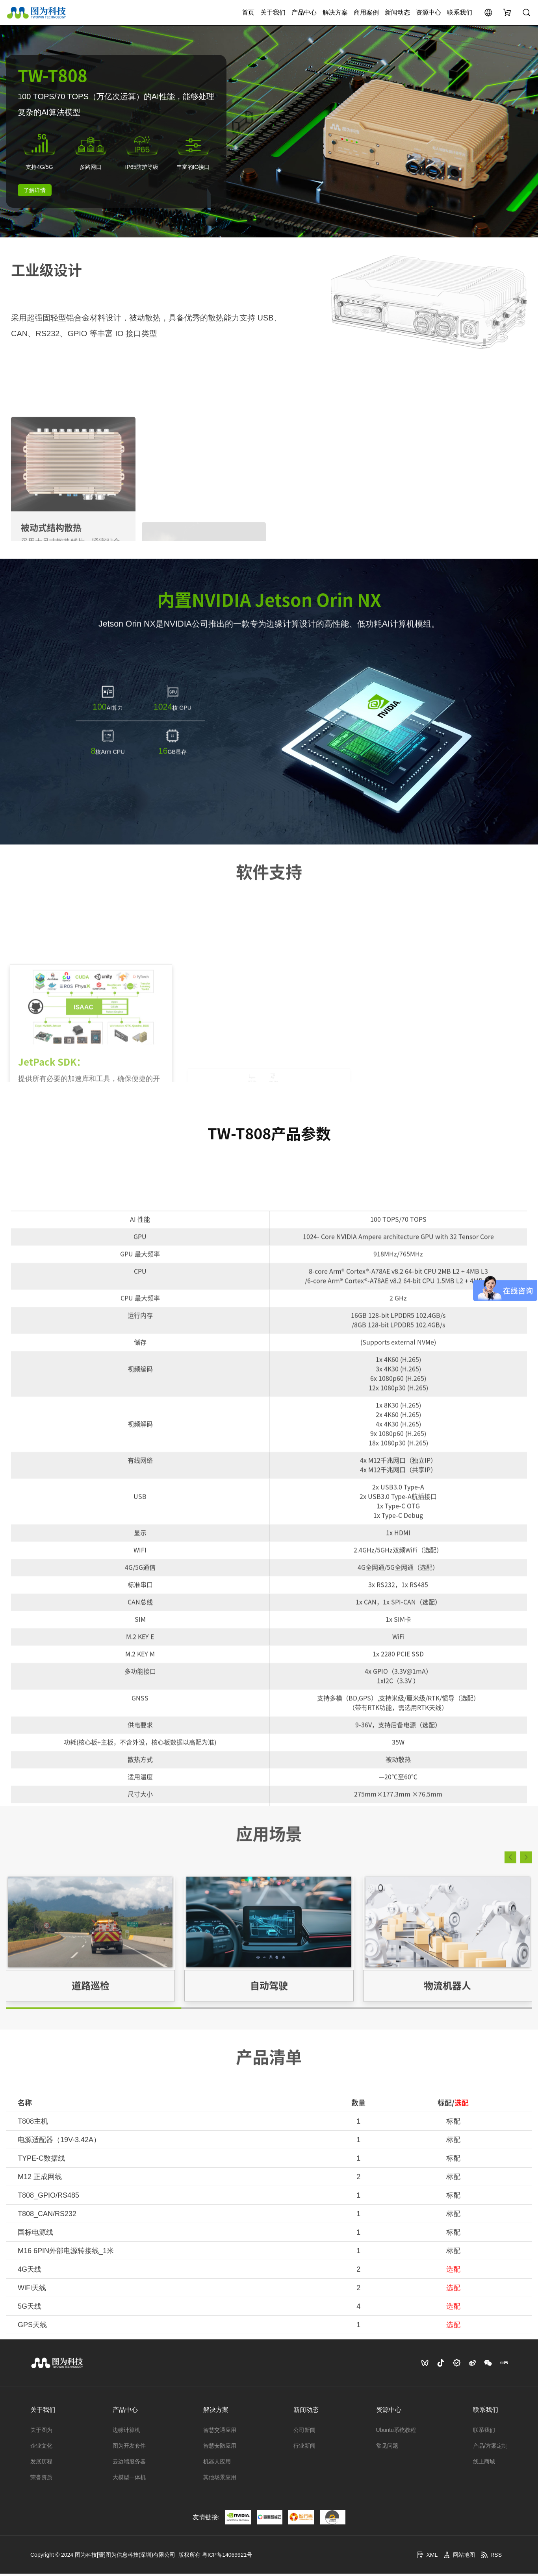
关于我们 (273, 13)
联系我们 (459, 13)
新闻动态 (397, 13)
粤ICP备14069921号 (227, 2557)
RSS (491, 2557)
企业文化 (41, 2448)
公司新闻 (304, 2432)
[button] (510, 1970)
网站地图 (459, 2557)
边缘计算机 (126, 2432)
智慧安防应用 (219, 2448)
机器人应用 (217, 2464)
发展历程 (41, 2464)
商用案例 (366, 13)
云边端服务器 (129, 2464)
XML (427, 2557)
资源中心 (428, 13)
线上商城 (484, 2464)
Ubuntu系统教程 (396, 2432)
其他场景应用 (219, 2479)
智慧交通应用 (219, 2432)
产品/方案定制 (490, 2448)
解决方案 (335, 13)
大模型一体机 (129, 2479)
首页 (248, 13)
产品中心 (304, 13)
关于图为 (41, 2432)
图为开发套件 (129, 2448)
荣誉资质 (41, 2479)
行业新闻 (304, 2448)
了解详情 (35, 192)
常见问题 (387, 2448)
